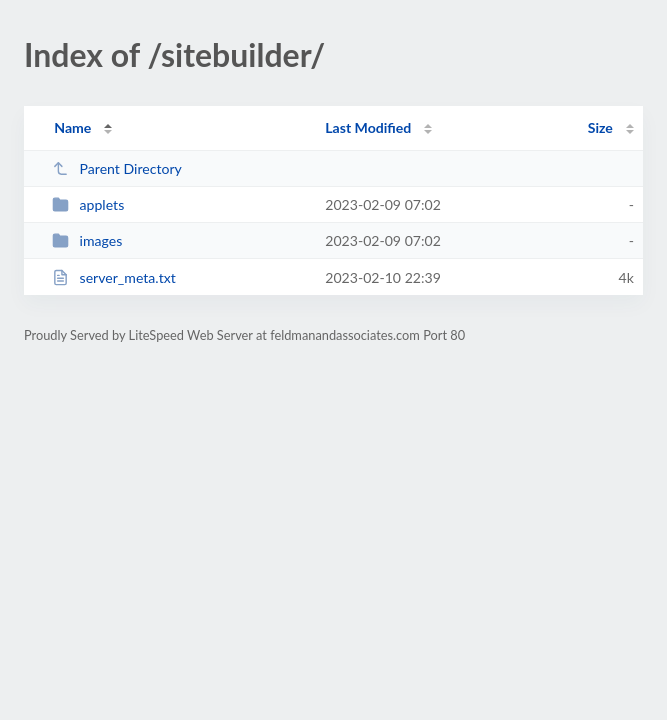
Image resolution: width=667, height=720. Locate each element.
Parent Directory (117, 168)
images (87, 240)
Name (72, 127)
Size (600, 127)
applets (88, 204)
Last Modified (368, 127)
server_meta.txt (114, 277)
